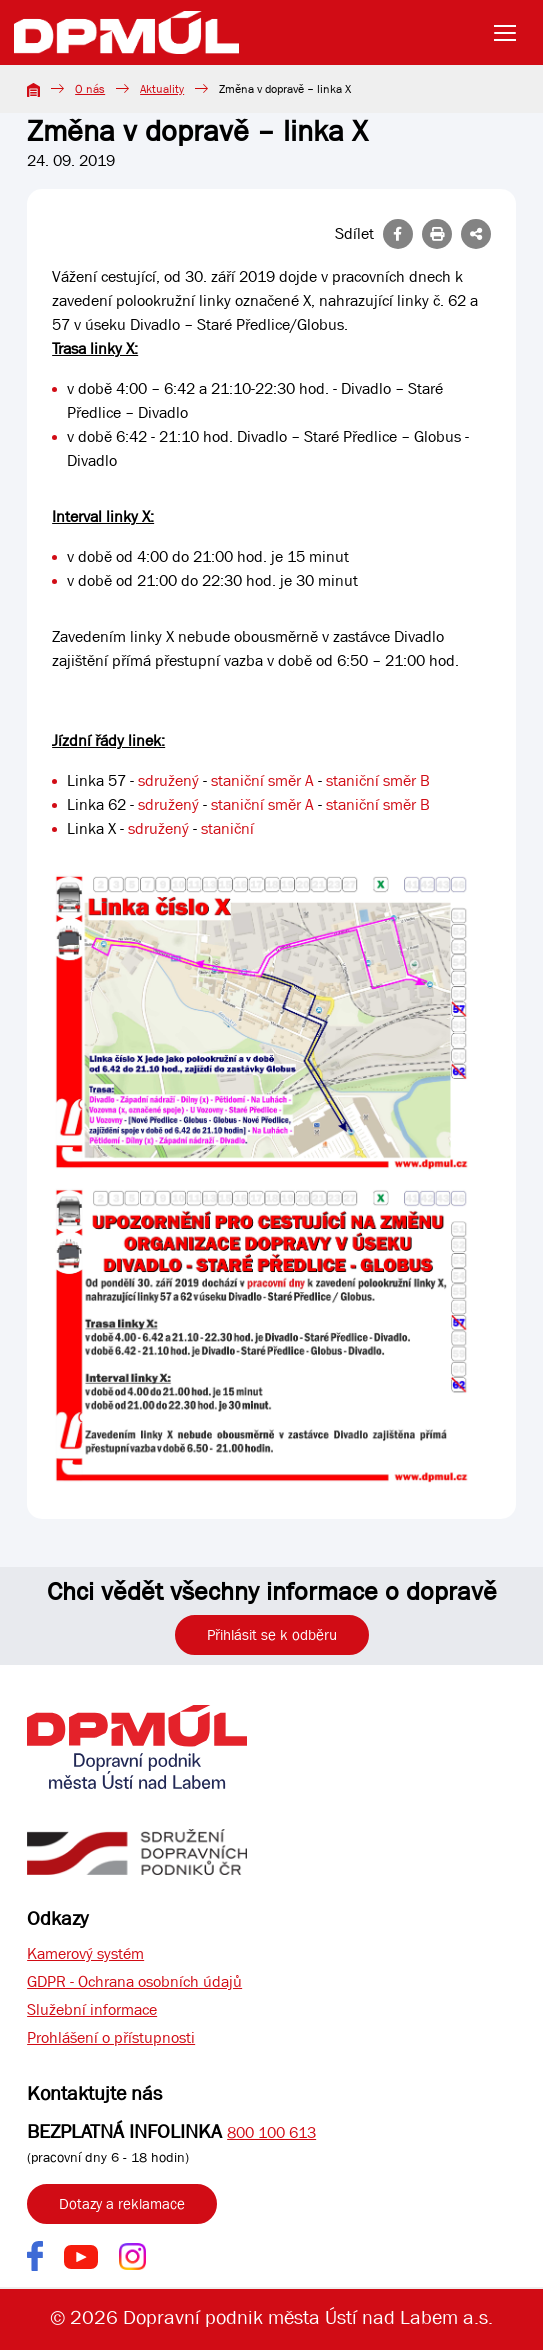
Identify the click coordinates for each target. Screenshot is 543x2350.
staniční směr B (378, 780)
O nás (90, 89)
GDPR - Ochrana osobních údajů (134, 1981)
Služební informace (92, 2009)
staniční (227, 828)
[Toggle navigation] (511, 33)
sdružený (168, 780)
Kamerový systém (85, 1953)
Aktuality (162, 89)
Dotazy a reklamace (122, 2204)
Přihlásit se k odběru (272, 1635)
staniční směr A (262, 780)
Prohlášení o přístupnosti (111, 2037)
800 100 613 (271, 2132)
